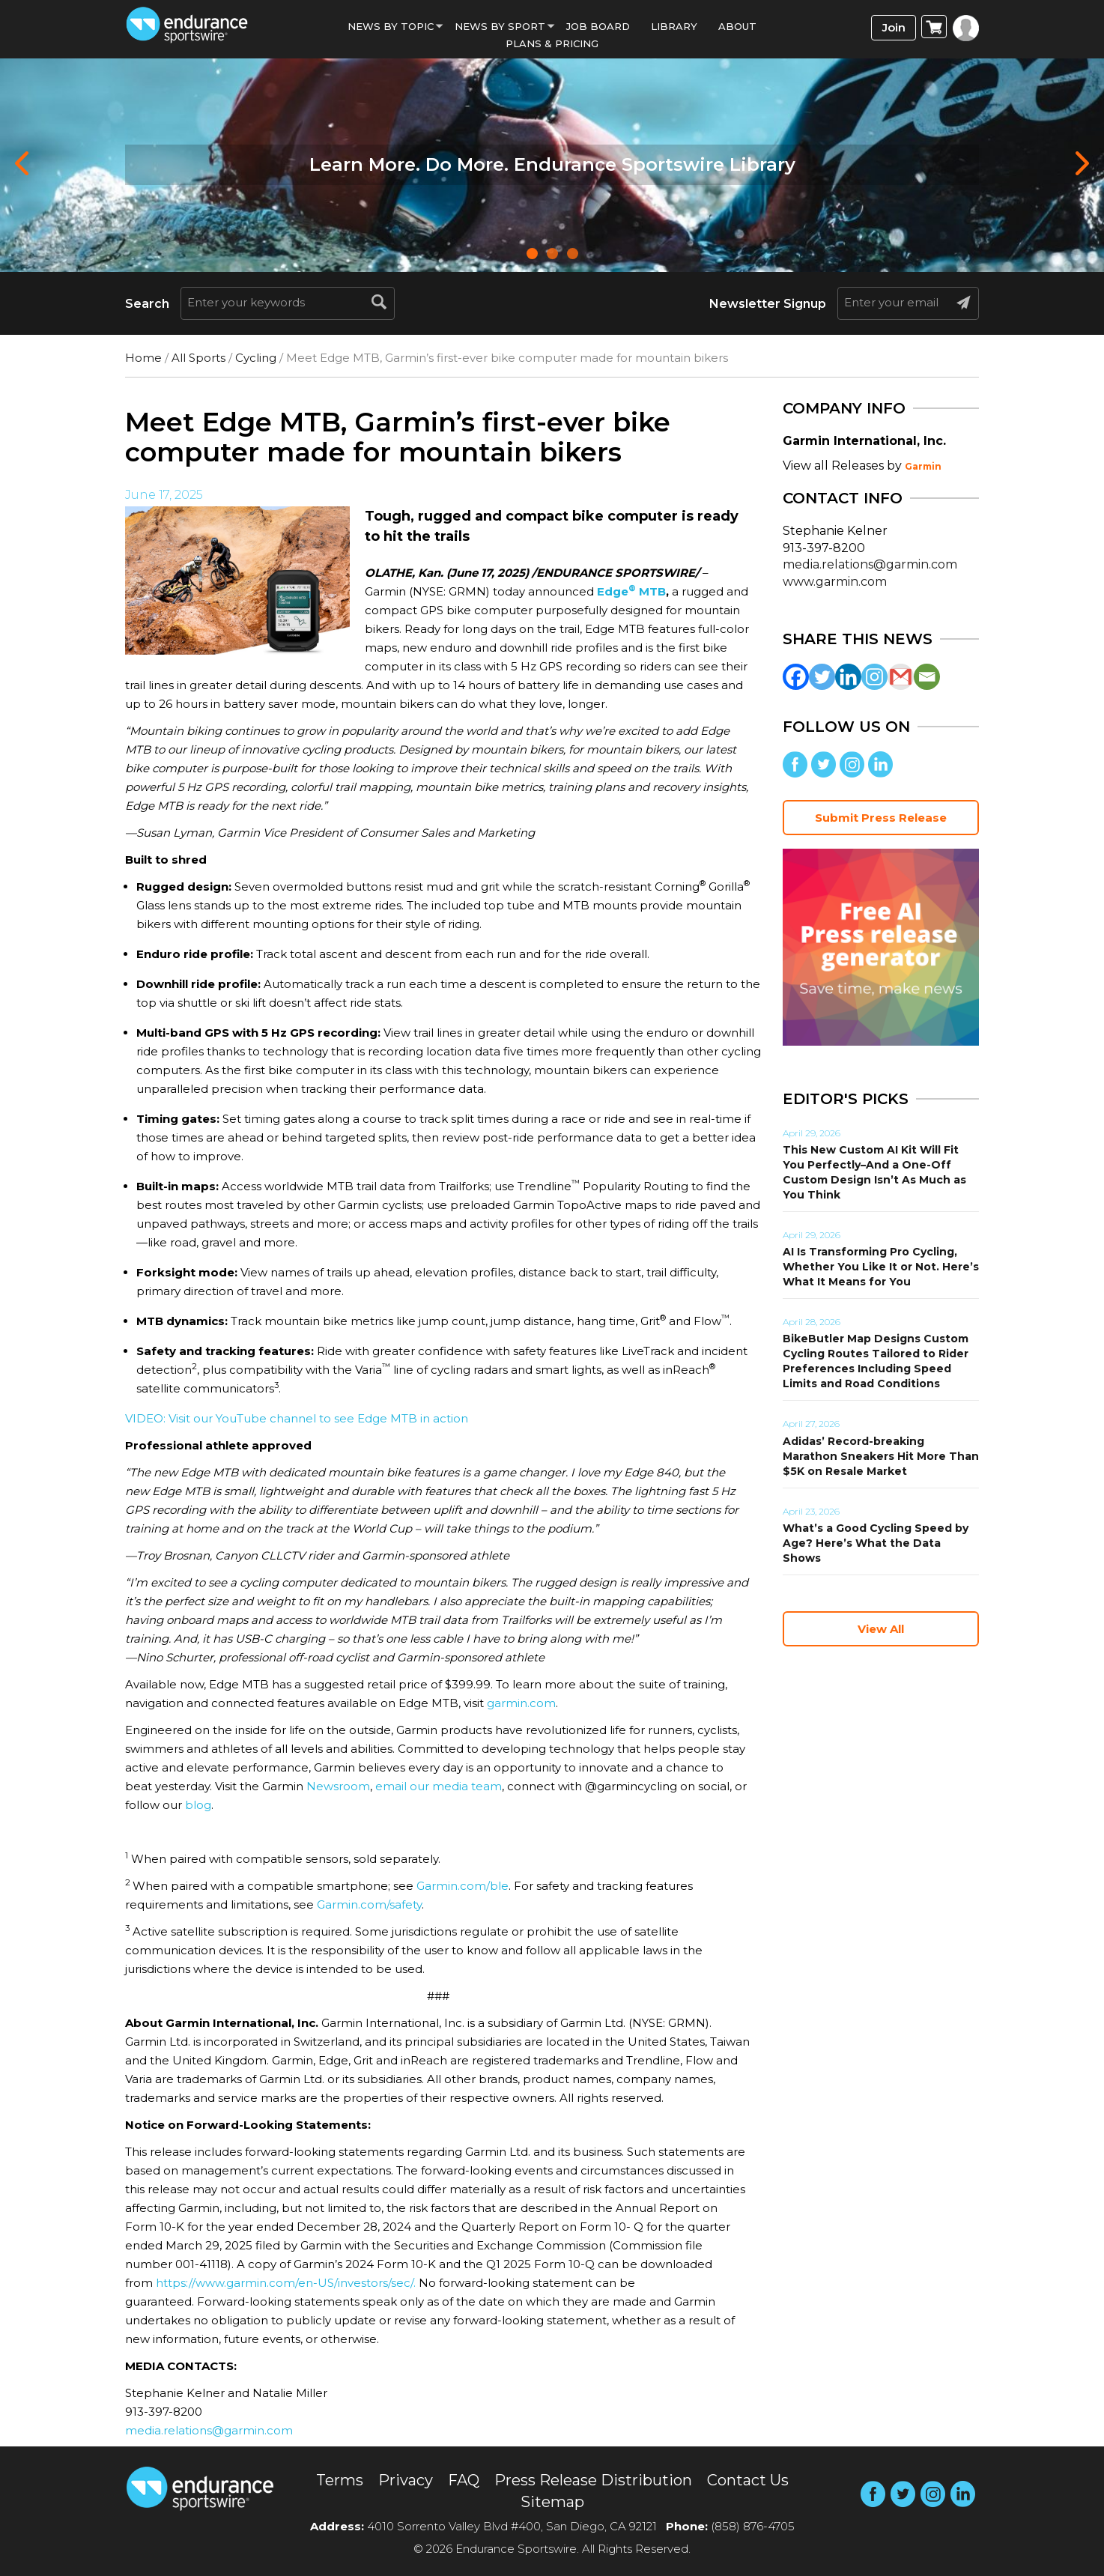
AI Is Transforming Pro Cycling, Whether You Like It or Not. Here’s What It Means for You (881, 1266)
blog (198, 1805)
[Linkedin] (848, 677)
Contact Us (748, 2480)
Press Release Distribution (593, 2480)
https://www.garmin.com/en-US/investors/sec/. (286, 2283)
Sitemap (552, 2502)
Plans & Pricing (552, 43)
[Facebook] (796, 677)
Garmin (923, 466)
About (737, 26)
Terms (339, 2480)
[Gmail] (901, 677)
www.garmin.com (835, 582)
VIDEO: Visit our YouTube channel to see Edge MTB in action (296, 1418)
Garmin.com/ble (462, 1886)
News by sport (500, 26)
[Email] (927, 677)
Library (674, 26)
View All (881, 1629)
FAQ (463, 2480)
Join (894, 27)
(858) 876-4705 (753, 2526)
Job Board (598, 26)
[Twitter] (822, 677)
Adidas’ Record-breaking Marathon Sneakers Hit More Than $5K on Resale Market (881, 1456)
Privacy (405, 2480)
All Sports (198, 358)
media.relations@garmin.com (209, 2430)
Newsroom (338, 1786)
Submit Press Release (881, 817)
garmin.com (521, 1703)
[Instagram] (874, 677)
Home (143, 358)
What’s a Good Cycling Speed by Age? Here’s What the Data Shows (875, 1543)
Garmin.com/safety (369, 1904)
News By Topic (391, 26)
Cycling (255, 358)
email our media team (438, 1786)
